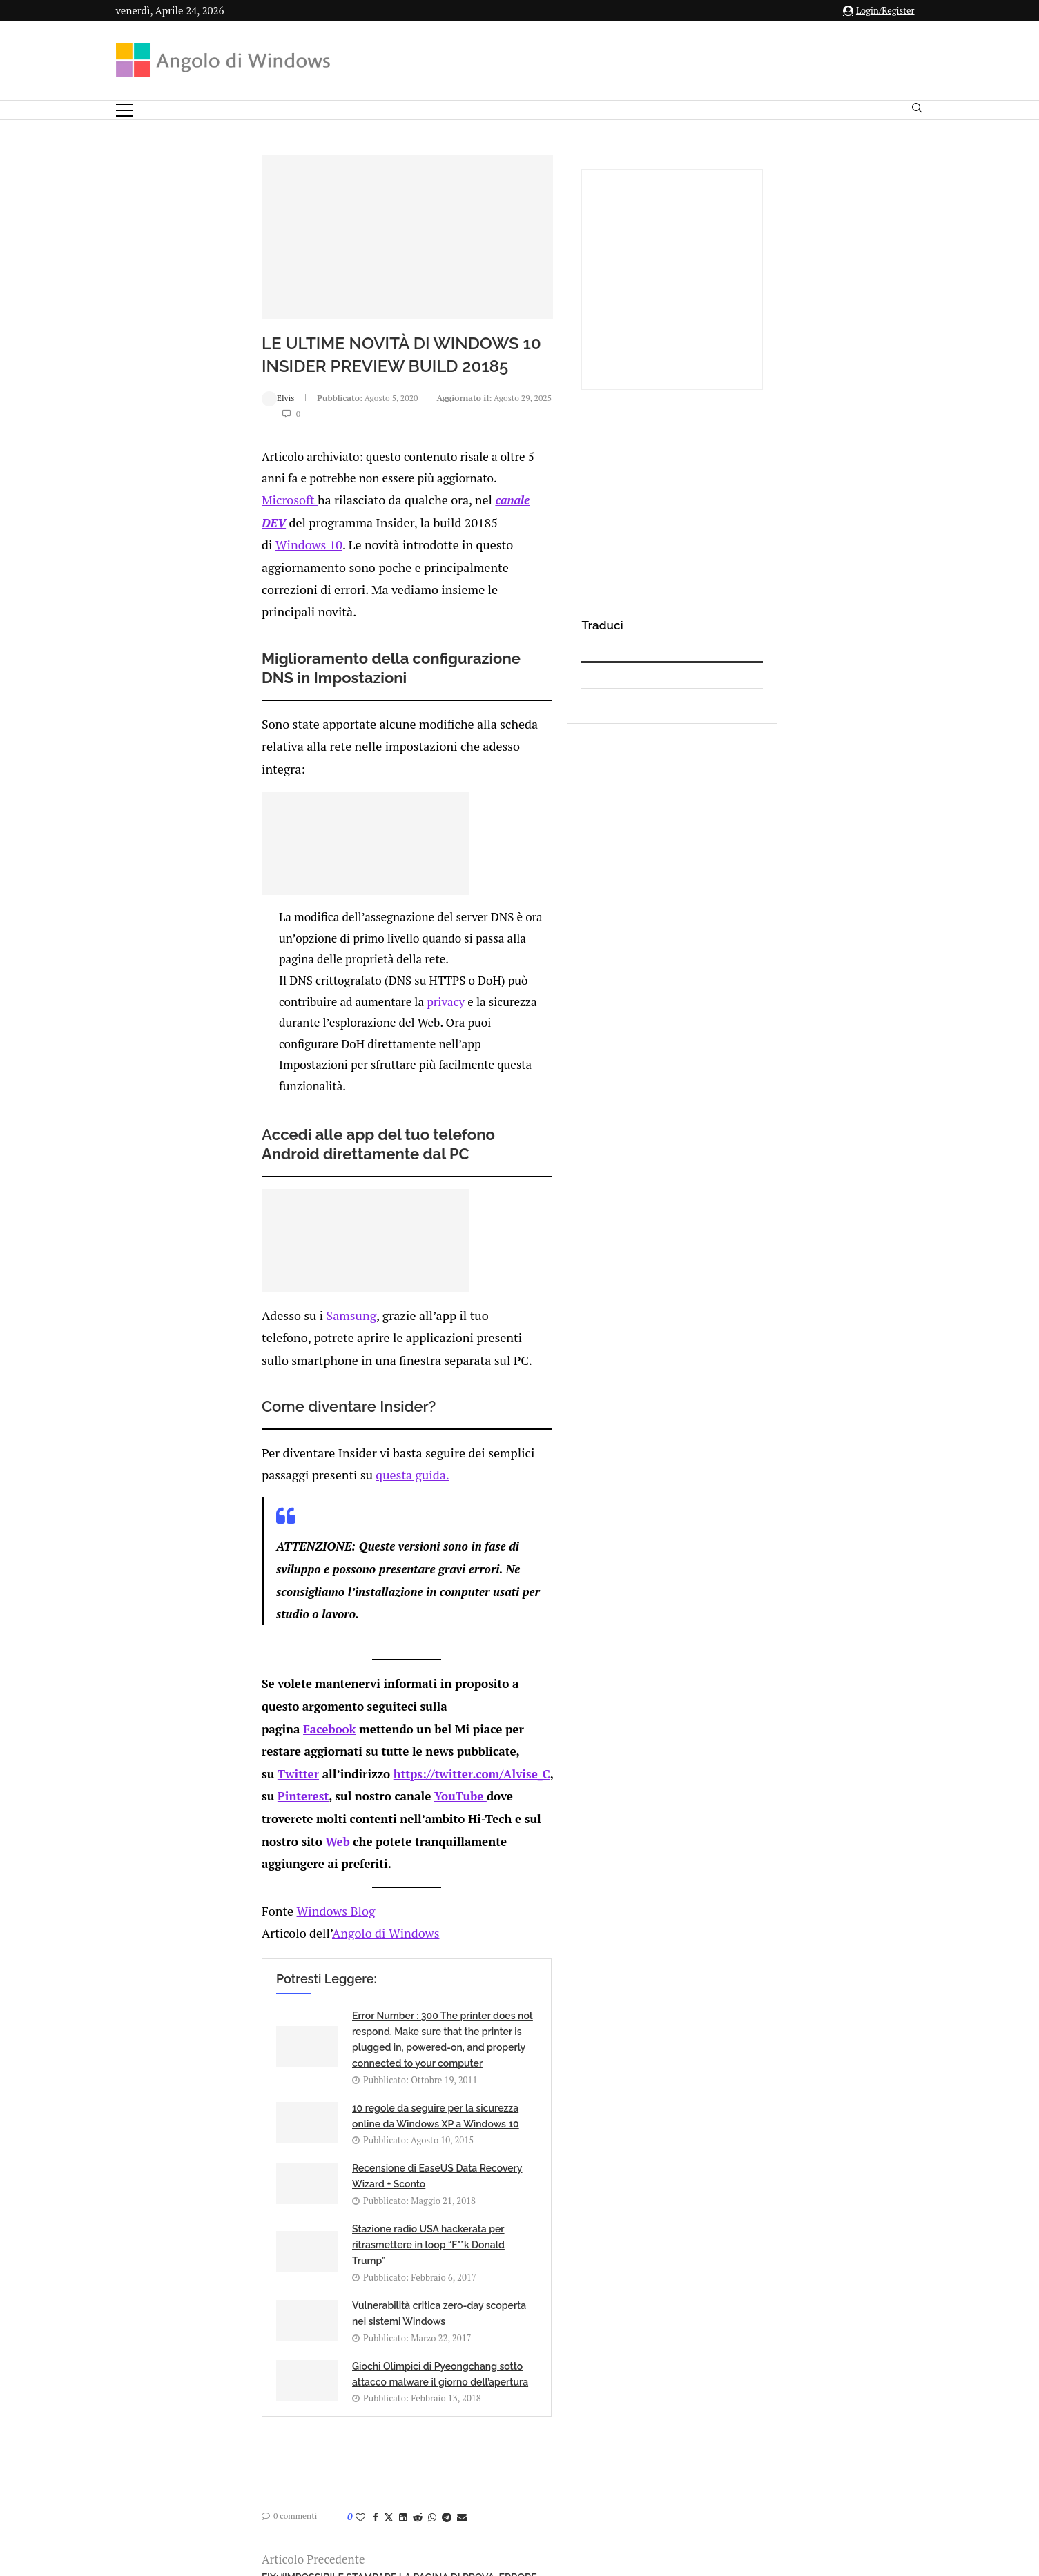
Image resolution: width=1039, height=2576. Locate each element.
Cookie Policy (557, 2440)
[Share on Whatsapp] (304, 2052)
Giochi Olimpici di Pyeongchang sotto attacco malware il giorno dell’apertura (550, 1901)
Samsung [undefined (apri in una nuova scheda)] (218, 1195)
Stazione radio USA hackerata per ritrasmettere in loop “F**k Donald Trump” (554, 1824)
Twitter (169, 1509)
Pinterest (468, 1509)
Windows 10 (177, 620)
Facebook (201, 1488)
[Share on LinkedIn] (275, 2052)
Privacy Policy (483, 2440)
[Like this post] (232, 2052)
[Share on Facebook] (247, 2052)
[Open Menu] (124, 110)
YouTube (199, 1530)
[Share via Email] (333, 2052)
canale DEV (384, 599)
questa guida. (536, 1307)
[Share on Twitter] (260, 2052)
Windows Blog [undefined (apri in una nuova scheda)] (203, 1597)
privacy (576, 944)
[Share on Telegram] (318, 2052)
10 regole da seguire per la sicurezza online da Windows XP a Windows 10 (555, 1716)
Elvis (150, 532)
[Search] (917, 111)
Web (614, 1530)
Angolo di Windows (250, 1618)
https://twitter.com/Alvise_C (342, 1509)
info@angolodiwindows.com (544, 2368)
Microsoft (159, 599)
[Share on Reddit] (289, 2052)
